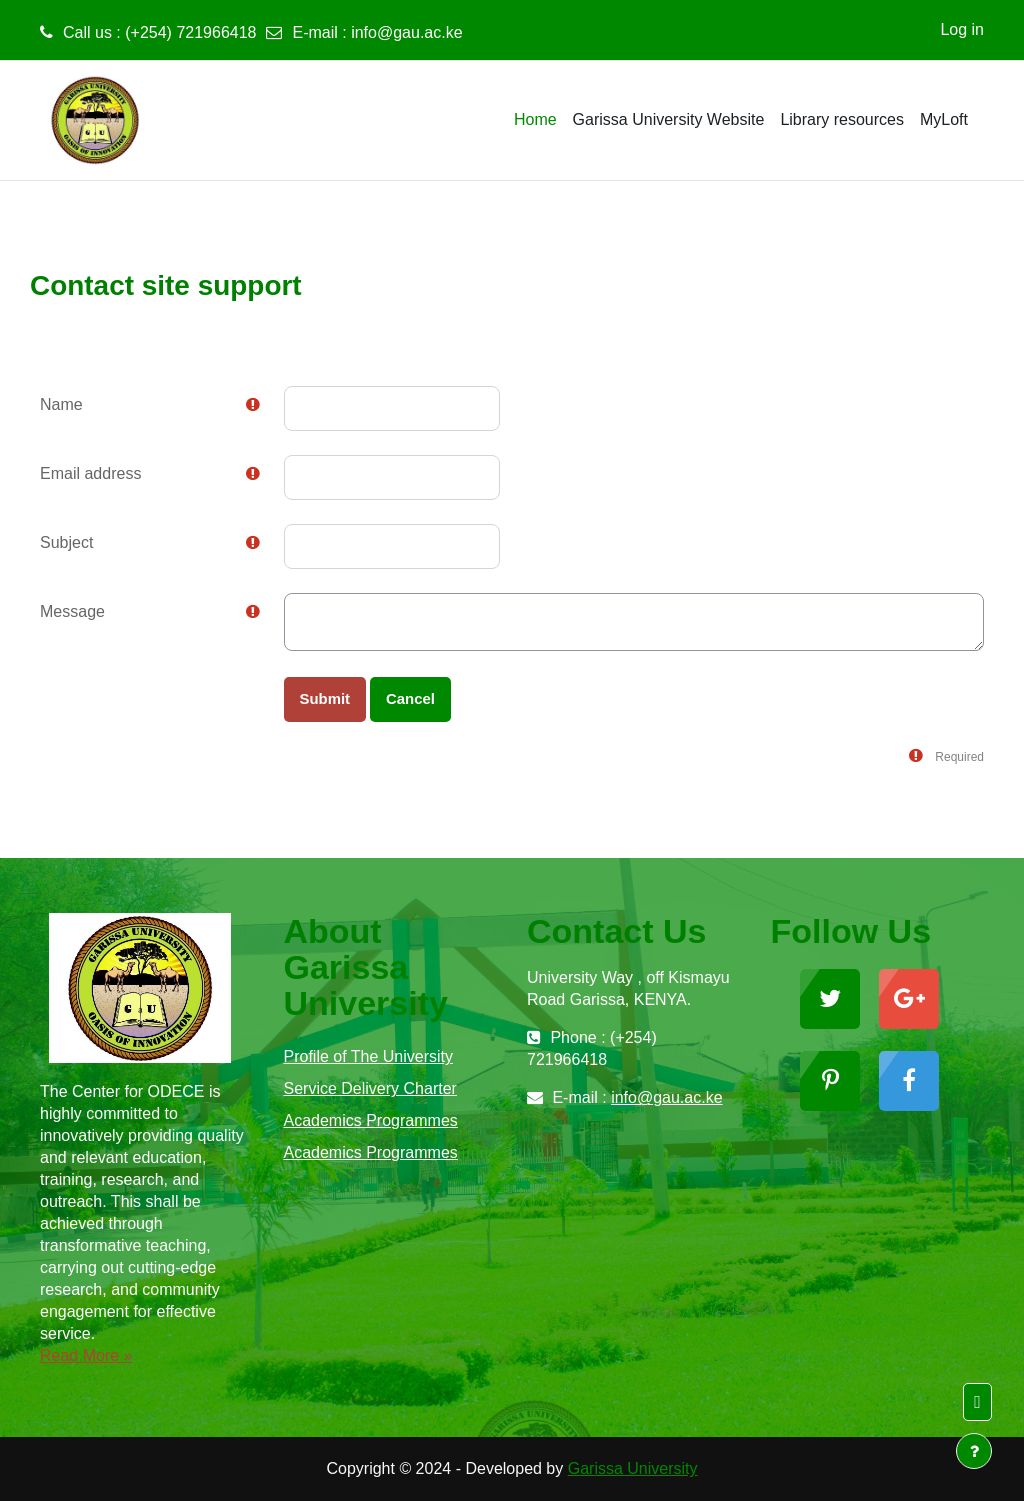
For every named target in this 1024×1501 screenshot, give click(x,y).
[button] (977, 1402)
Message (72, 611)
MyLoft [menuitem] (944, 119)
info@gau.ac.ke (406, 32)
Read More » (86, 1355)
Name (61, 404)
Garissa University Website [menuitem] (669, 119)
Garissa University (633, 1468)
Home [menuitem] (535, 119)
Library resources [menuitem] (842, 119)
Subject (66, 542)
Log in (962, 29)
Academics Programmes (371, 1120)
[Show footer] (974, 1451)
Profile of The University (369, 1056)
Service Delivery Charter (370, 1088)
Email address (90, 473)
